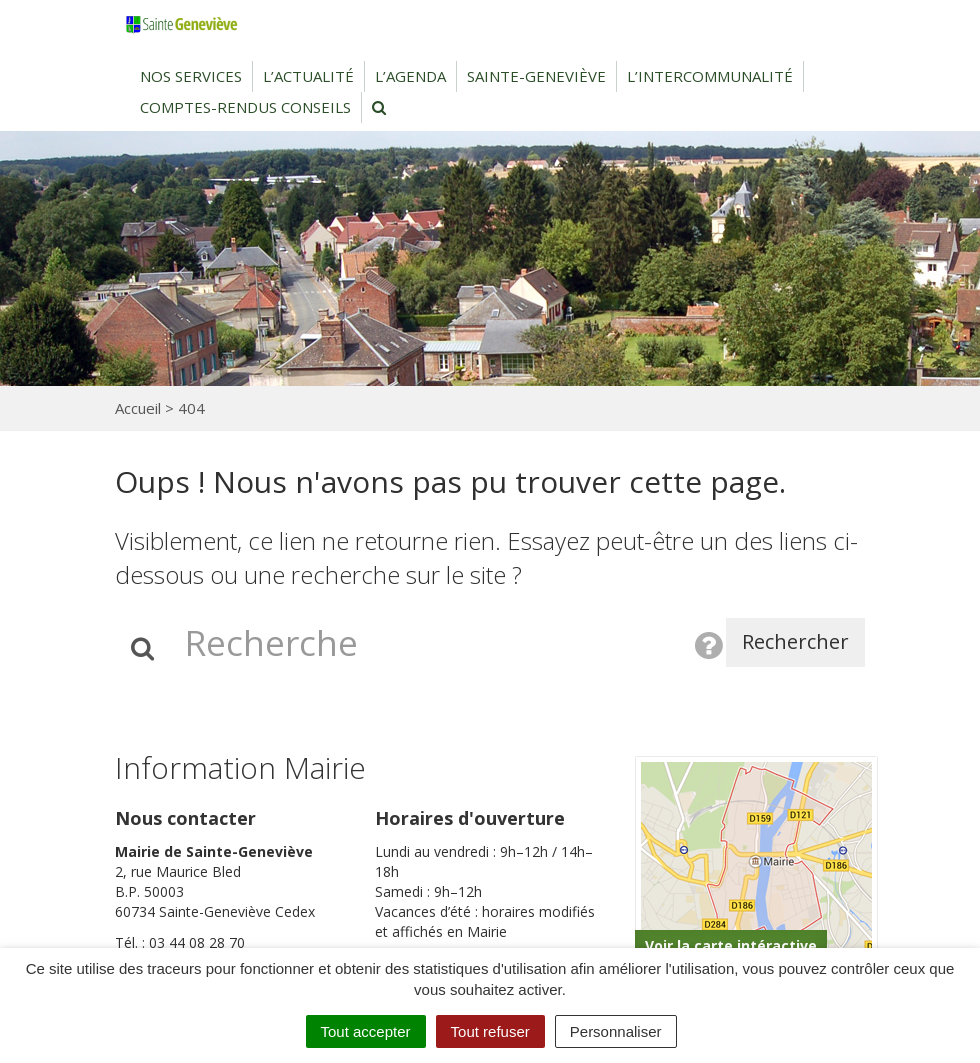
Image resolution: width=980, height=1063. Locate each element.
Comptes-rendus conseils (245, 107)
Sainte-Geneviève (536, 76)
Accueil (138, 408)
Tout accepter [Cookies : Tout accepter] (366, 1031)
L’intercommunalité (710, 76)
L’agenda (410, 76)
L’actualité (308, 76)
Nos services (191, 76)
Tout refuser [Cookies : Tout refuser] (490, 1031)
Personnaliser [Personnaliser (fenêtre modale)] (616, 1031)
